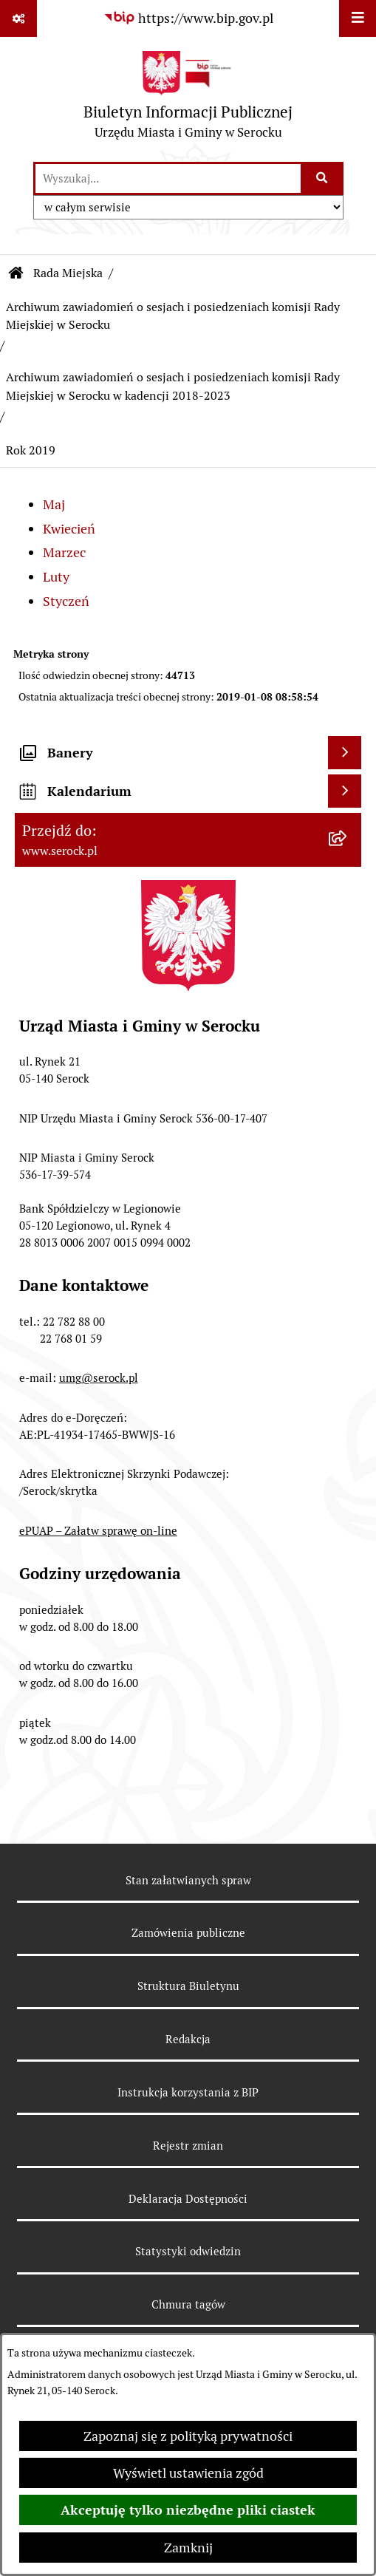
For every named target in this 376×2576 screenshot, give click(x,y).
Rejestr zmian (188, 2146)
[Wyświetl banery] (344, 752)
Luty (56, 576)
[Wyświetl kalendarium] (344, 791)
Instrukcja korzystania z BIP (188, 2092)
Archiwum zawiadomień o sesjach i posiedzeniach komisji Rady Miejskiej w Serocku (173, 316)
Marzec (64, 552)
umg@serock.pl (98, 1378)
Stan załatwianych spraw (188, 1880)
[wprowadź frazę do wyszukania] (168, 178)
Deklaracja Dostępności (188, 2199)
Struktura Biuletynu (188, 1986)
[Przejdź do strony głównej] (188, 98)
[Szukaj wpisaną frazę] (323, 178)
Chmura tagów (188, 2304)
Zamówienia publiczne (188, 1933)
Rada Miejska (68, 273)
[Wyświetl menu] (357, 18)
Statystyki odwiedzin (188, 2251)
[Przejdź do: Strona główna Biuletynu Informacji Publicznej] (16, 273)
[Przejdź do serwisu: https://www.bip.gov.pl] (188, 18)
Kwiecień (69, 528)
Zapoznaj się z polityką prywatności (188, 2435)
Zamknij (188, 2547)
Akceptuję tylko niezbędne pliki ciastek (188, 2509)
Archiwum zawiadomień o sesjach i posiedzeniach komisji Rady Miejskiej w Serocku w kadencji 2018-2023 (173, 386)
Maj (54, 504)
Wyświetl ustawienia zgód (188, 2472)
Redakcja (188, 2039)
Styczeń (66, 601)
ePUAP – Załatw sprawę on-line (98, 1531)
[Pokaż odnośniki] (18, 18)
